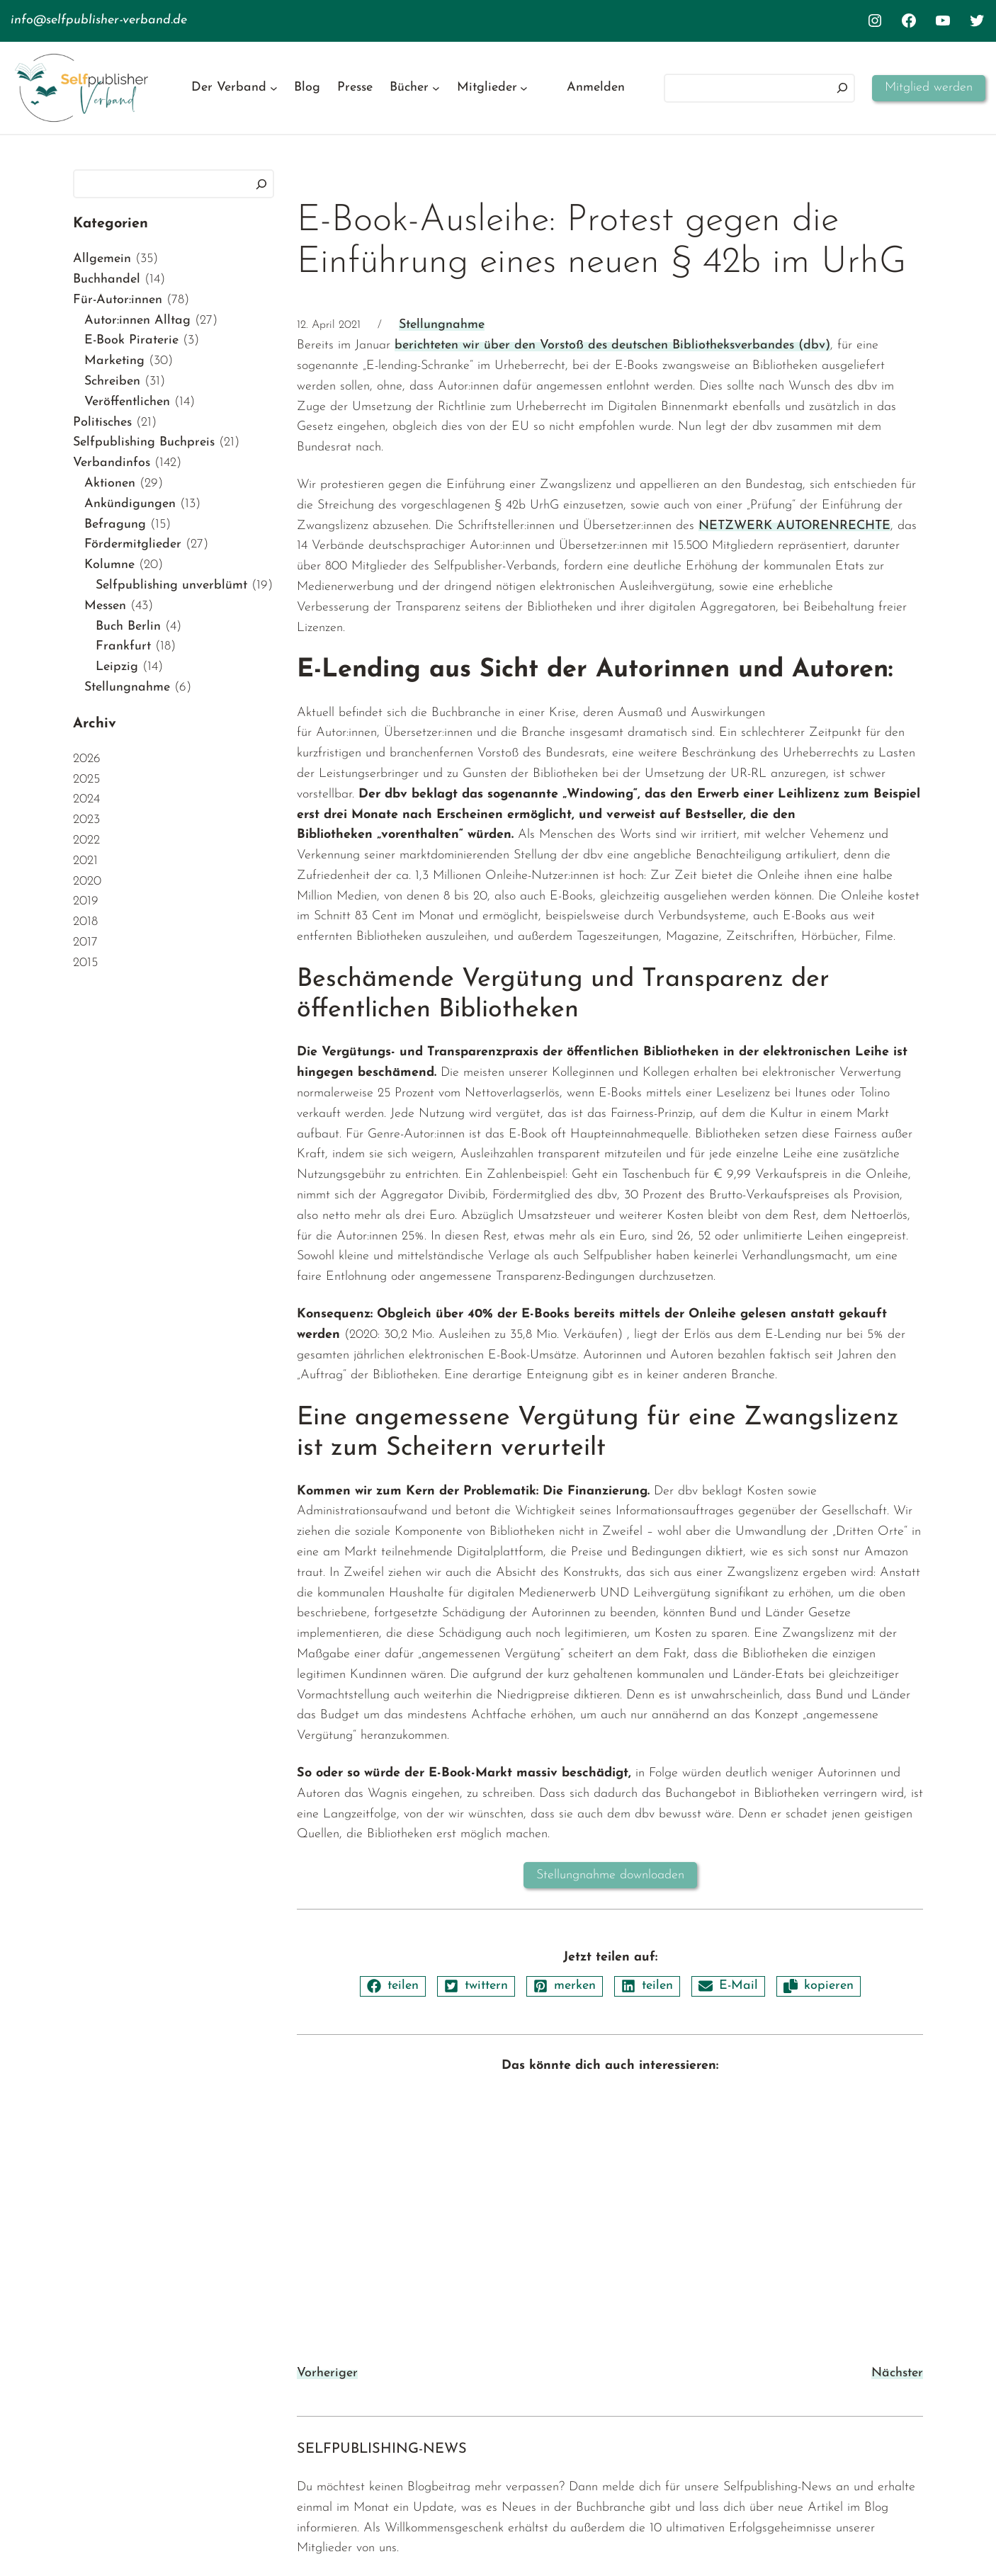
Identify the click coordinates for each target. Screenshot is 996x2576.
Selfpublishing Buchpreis (144, 442)
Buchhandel (106, 279)
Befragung (115, 524)
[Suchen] (842, 88)
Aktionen (109, 483)
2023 (86, 820)
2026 (87, 759)
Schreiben (112, 381)
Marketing (114, 361)
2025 (86, 779)
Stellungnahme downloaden (610, 1875)
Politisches (102, 422)
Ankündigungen (130, 504)
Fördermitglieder (132, 544)
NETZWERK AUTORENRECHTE (794, 526)
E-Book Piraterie (131, 340)
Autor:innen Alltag (137, 320)
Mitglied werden (929, 87)
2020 (87, 881)
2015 (85, 963)
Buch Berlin (128, 626)
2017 (85, 942)
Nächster (897, 2373)
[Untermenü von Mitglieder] (524, 88)
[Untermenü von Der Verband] (274, 88)
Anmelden (596, 87)
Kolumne (109, 565)
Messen (105, 606)
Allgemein (102, 259)
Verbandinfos (111, 463)
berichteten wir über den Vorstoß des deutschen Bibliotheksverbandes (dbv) (612, 345)
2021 (85, 861)
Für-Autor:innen (117, 300)
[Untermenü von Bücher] (436, 88)
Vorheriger (327, 2373)
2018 (85, 922)
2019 (85, 901)
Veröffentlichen (127, 402)
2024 (86, 799)
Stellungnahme (127, 687)
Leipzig (117, 667)
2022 (86, 840)
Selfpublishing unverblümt (171, 585)
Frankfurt (123, 646)
